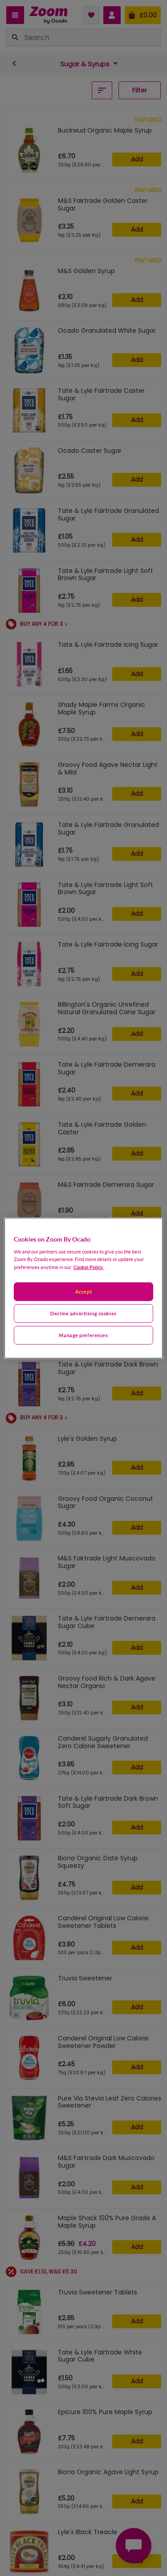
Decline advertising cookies (83, 1313)
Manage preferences (83, 1335)
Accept (83, 1291)
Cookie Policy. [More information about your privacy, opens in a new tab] (88, 1267)
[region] (83, 1288)
